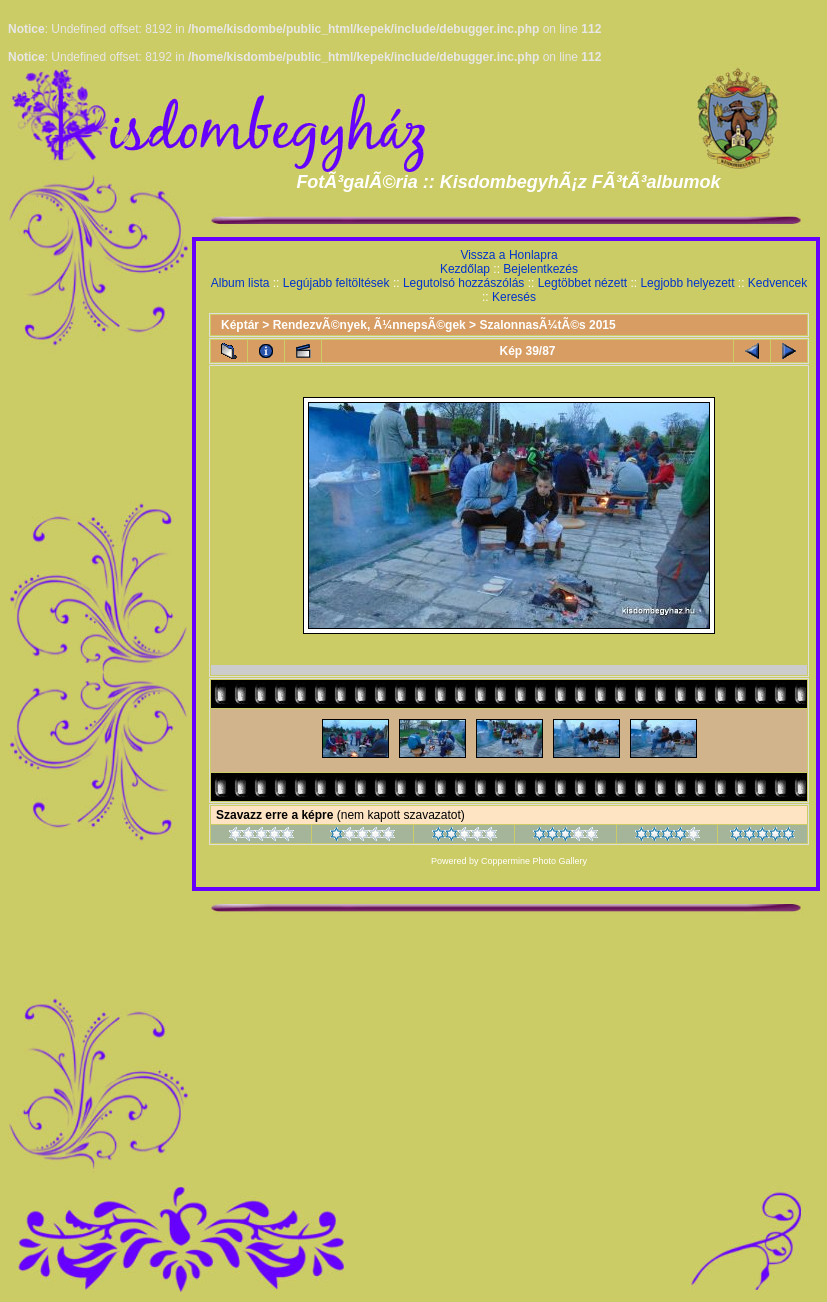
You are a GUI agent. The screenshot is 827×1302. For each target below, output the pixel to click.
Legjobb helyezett (687, 283)
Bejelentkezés (540, 269)
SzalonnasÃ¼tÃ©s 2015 (547, 325)
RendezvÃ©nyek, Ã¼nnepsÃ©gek (369, 325)
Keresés (514, 297)
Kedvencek (777, 283)
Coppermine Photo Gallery (534, 861)
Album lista (240, 283)
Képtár (240, 325)
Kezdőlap (465, 269)
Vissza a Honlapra (508, 255)
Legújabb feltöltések (336, 283)
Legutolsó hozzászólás (463, 283)
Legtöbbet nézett (582, 283)
